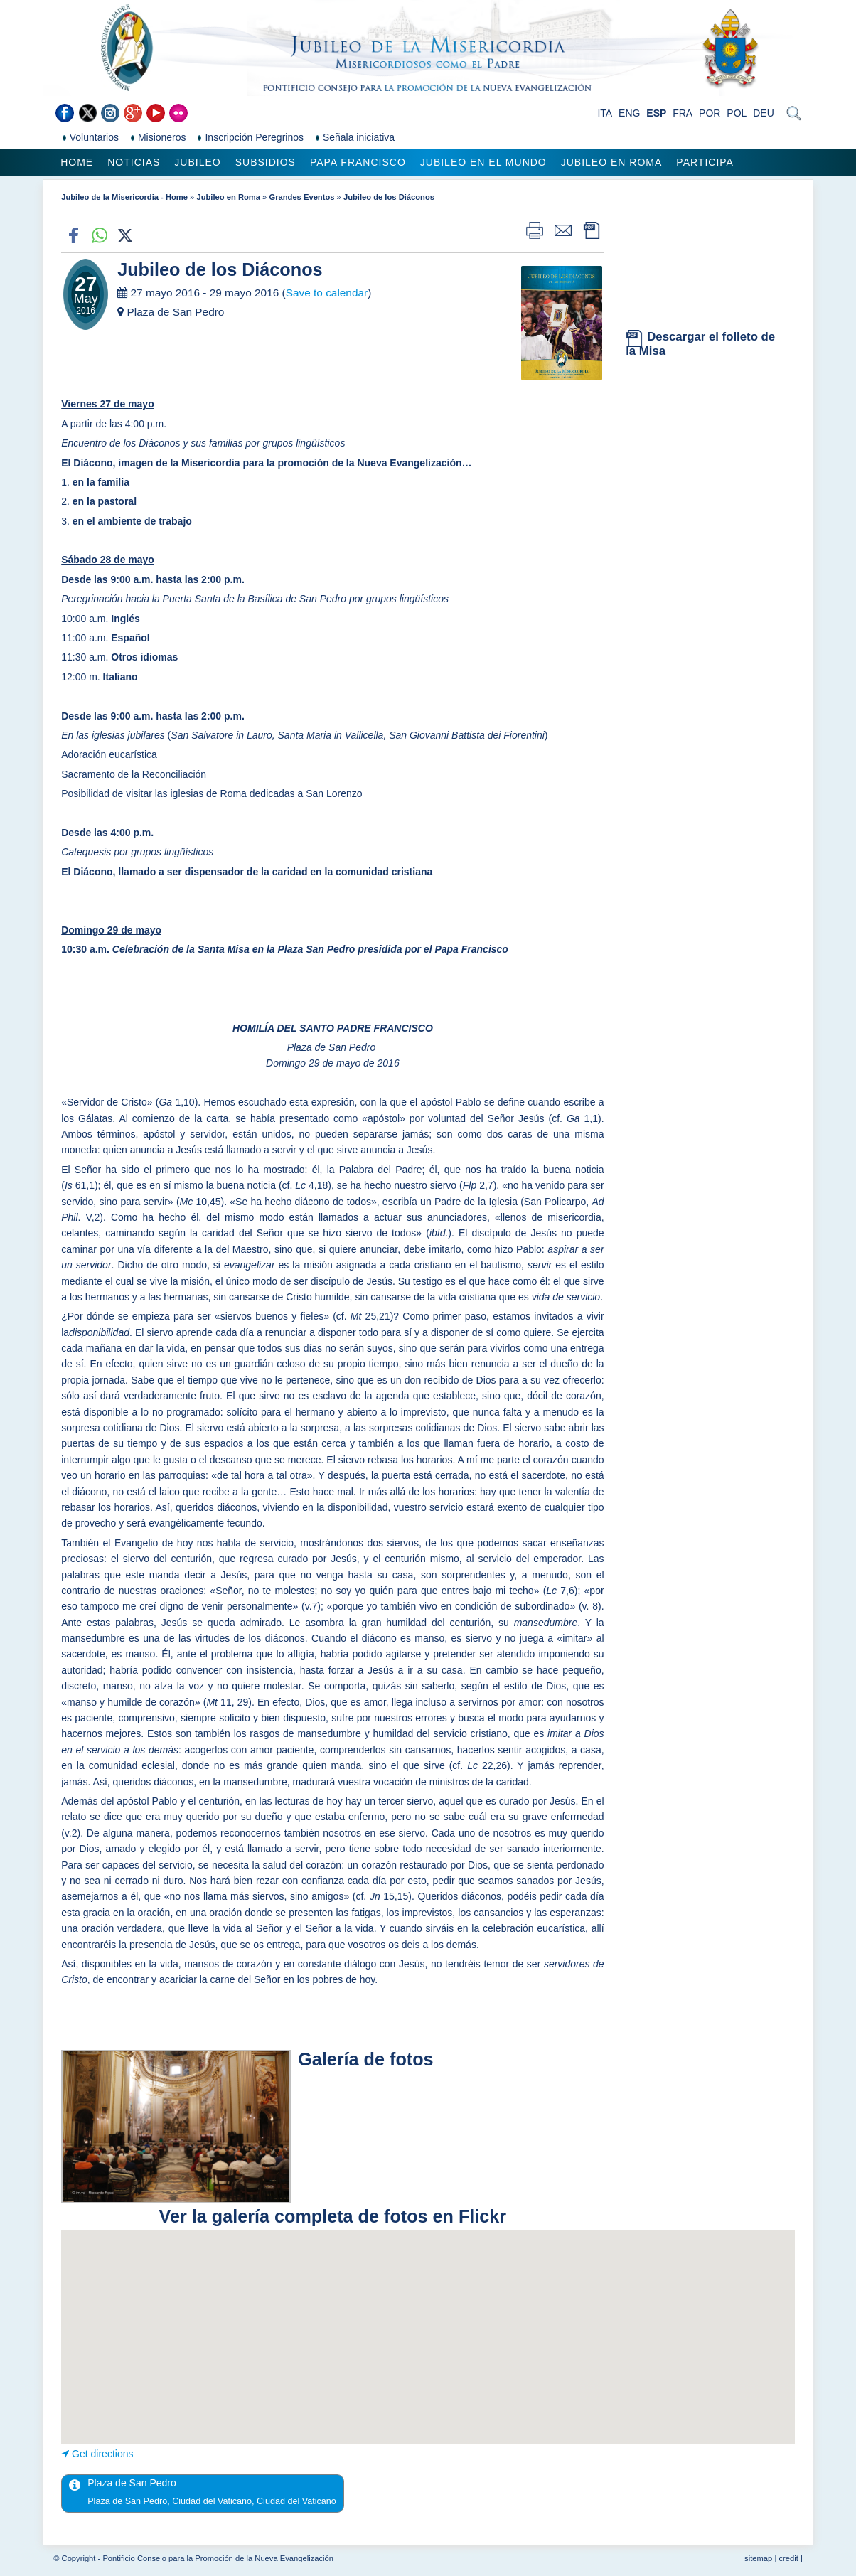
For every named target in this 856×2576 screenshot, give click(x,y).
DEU (763, 113)
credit (788, 2558)
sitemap (758, 2558)
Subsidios (265, 162)
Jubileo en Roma (612, 162)
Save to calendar (327, 293)
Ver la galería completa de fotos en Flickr (333, 2216)
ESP (656, 113)
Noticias (133, 162)
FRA (682, 113)
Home (76, 162)
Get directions (102, 2453)
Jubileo (197, 162)
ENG (629, 113)
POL (737, 113)
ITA (604, 113)
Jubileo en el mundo (483, 162)
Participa (705, 162)
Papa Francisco (358, 162)
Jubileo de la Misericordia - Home (124, 197)
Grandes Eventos (301, 197)
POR (709, 113)
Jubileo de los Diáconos (388, 197)
